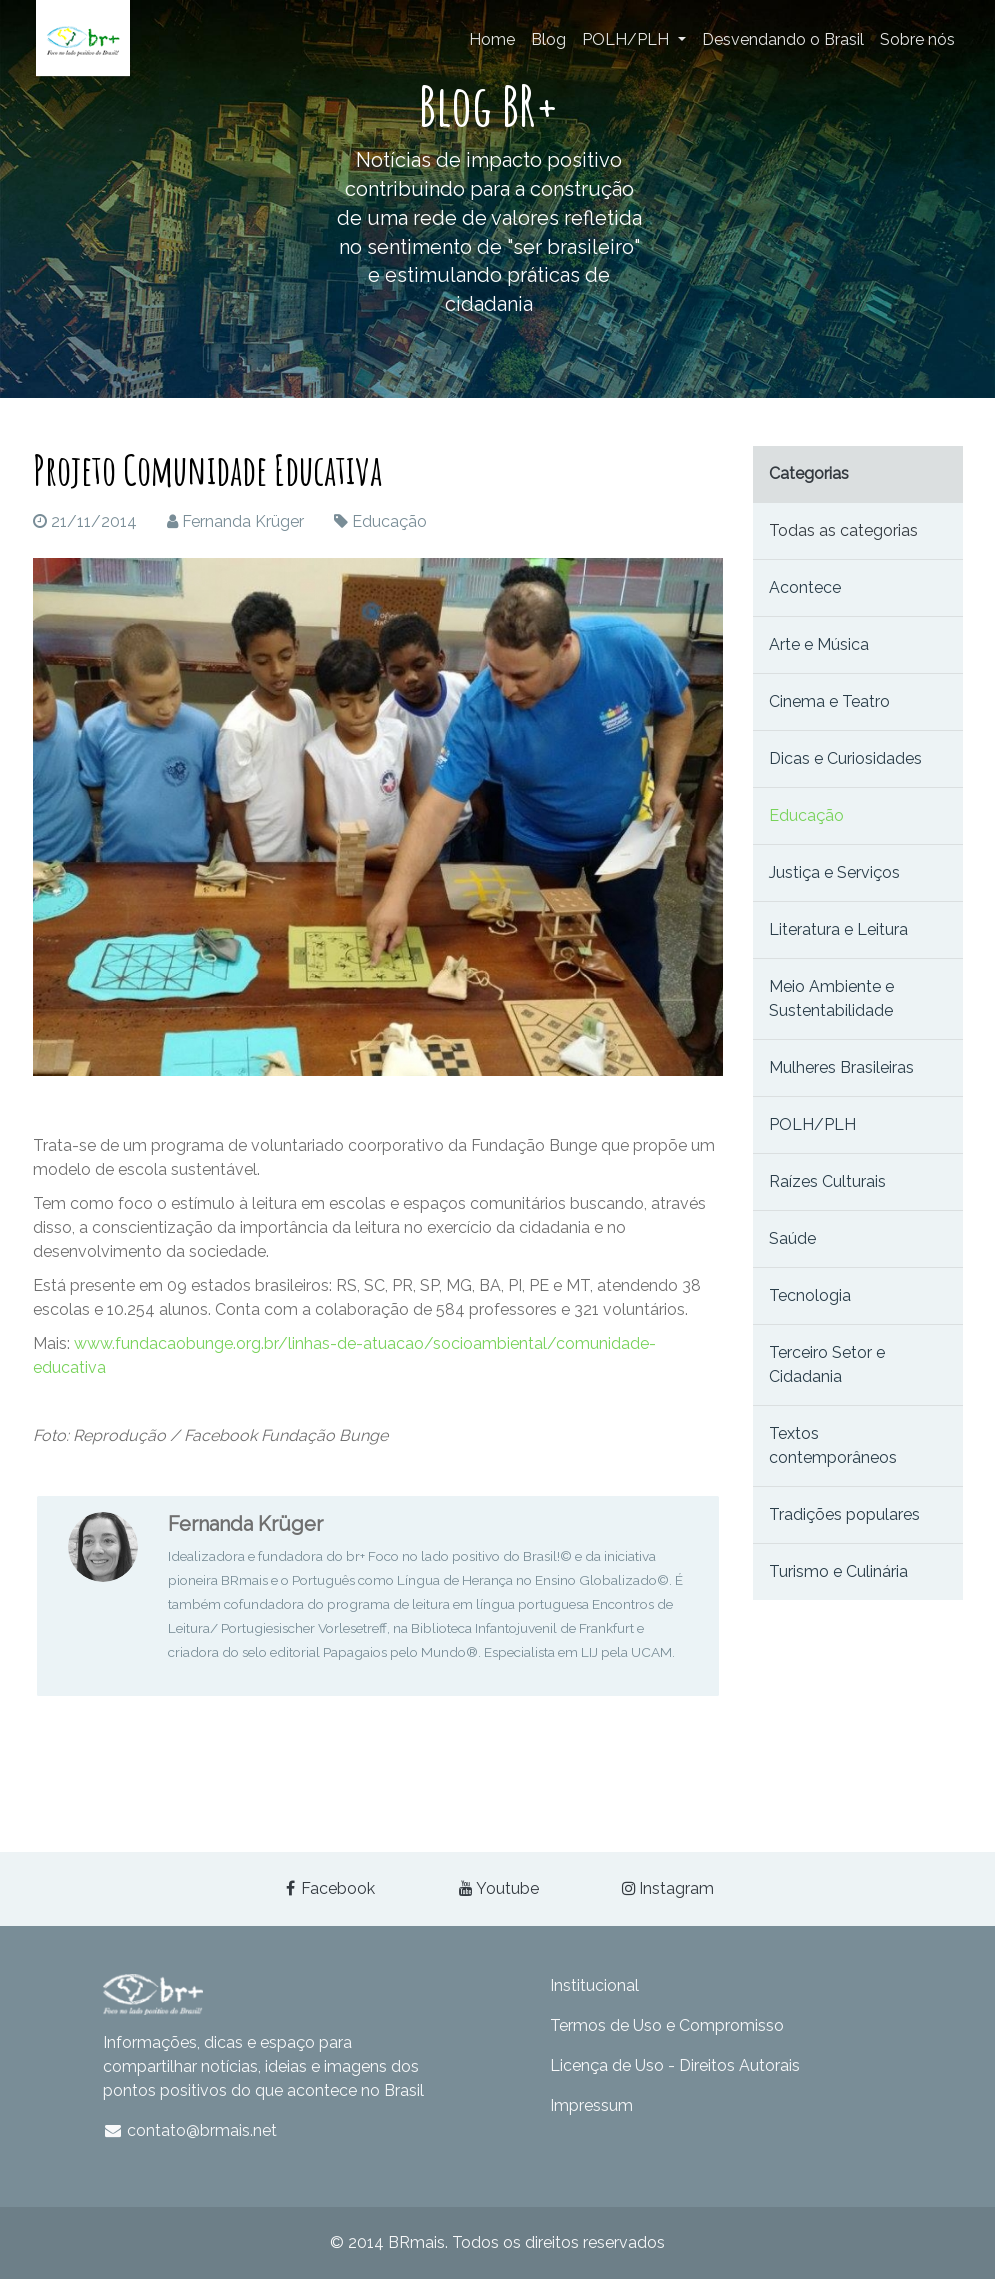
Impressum (591, 2105)
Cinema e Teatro (829, 701)
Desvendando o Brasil (783, 39)
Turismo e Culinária (838, 1571)
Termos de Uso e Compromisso (667, 2025)
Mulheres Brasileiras (841, 1067)
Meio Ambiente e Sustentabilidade (831, 998)
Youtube (497, 1888)
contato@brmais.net (190, 2130)
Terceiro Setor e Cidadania (827, 1364)
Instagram (667, 1888)
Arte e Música (819, 644)
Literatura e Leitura (838, 929)
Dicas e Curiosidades (845, 758)
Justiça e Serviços (834, 872)
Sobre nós (917, 39)
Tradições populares (844, 1514)
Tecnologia (810, 1295)
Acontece (805, 587)
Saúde (792, 1238)
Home (492, 39)
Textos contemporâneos (833, 1445)
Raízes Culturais (827, 1181)
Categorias (809, 473)
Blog (548, 39)
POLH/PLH (627, 39)
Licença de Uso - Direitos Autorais (675, 2065)
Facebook (328, 1888)
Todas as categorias (843, 530)
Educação (389, 521)
